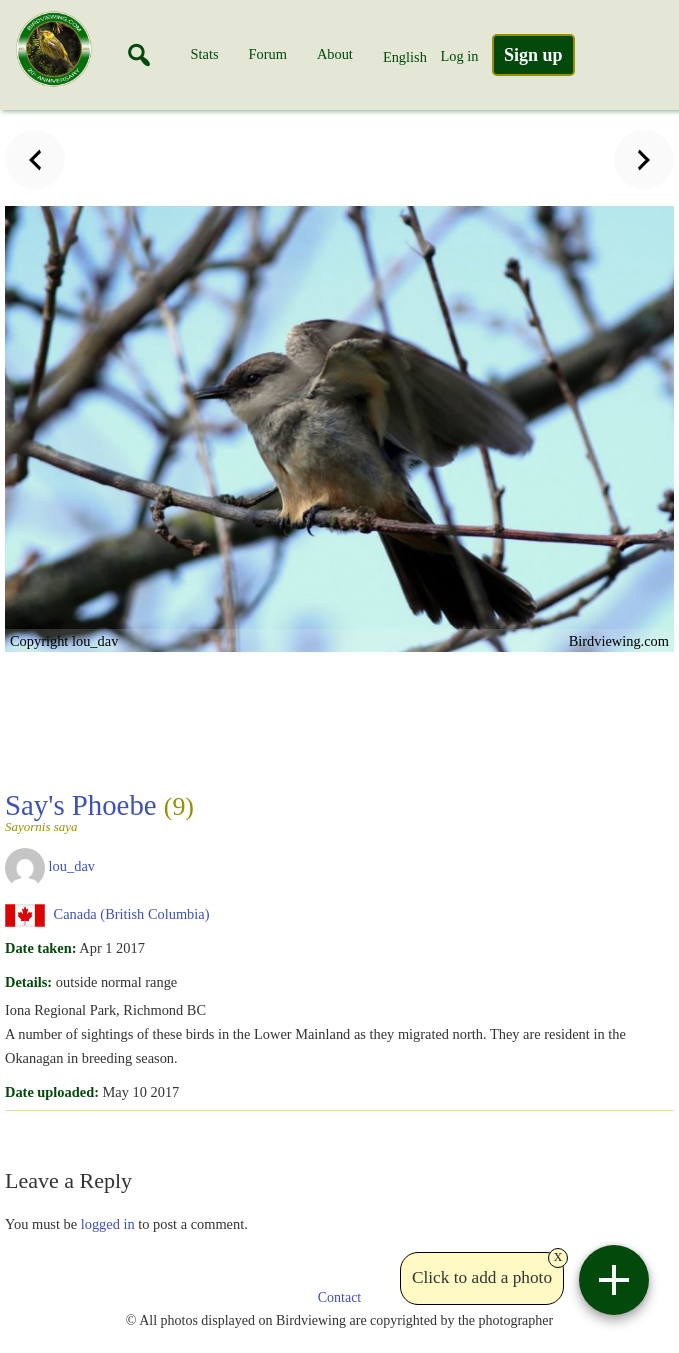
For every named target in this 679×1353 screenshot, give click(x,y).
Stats (205, 54)
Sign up (533, 55)
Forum (268, 54)
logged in (108, 1224)
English (405, 57)
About (335, 54)
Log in (459, 56)
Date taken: (41, 948)
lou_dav (72, 866)
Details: (28, 982)
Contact (340, 1297)
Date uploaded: (52, 1092)
